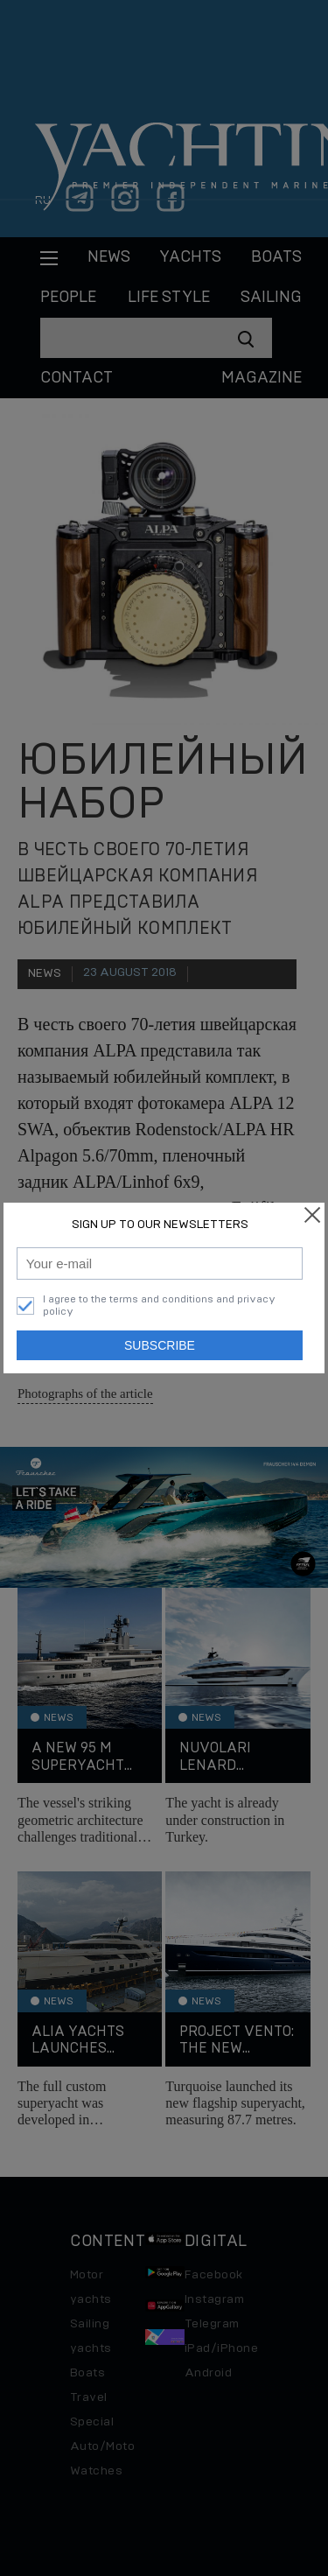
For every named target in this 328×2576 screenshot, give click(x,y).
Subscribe (159, 1345)
